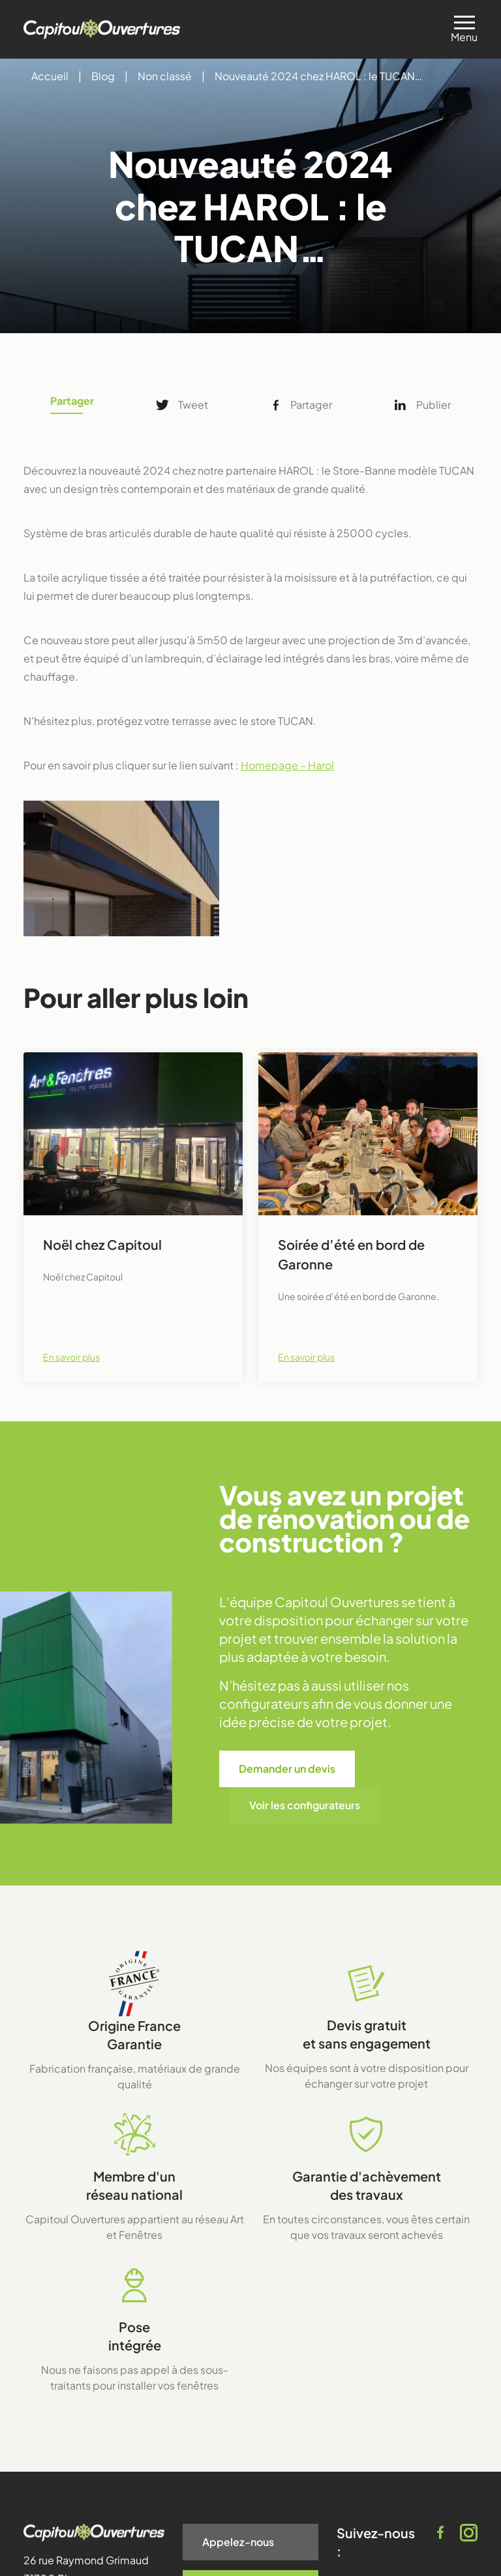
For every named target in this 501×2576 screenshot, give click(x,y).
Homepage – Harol (287, 765)
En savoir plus (71, 1357)
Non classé (165, 76)
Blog (103, 76)
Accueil (49, 76)
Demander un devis (287, 1768)
